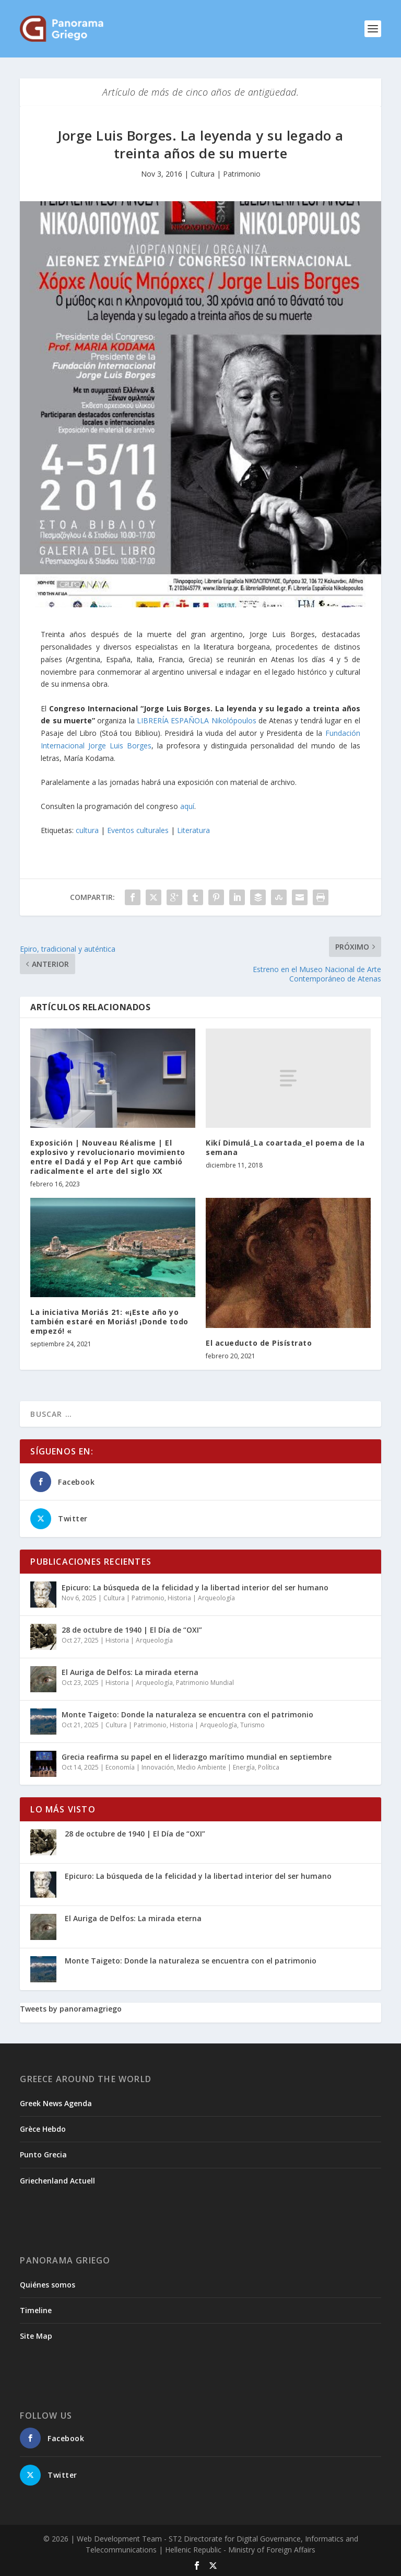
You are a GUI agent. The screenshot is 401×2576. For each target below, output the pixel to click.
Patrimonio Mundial (205, 1682)
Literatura (193, 830)
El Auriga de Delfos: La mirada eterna (130, 1672)
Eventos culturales (138, 830)
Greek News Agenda (56, 2103)
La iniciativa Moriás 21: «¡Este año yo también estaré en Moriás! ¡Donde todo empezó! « (109, 1321)
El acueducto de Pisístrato (259, 1343)
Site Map (36, 2336)
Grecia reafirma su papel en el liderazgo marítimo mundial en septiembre (197, 1757)
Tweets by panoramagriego (71, 2009)
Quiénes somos (47, 2285)
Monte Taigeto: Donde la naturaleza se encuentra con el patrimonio (187, 1714)
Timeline (36, 2310)
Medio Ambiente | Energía (216, 1767)
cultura (87, 830)
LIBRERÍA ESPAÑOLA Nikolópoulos (196, 720)
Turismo (252, 1724)
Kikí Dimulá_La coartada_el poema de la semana (285, 1147)
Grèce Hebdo (43, 2129)
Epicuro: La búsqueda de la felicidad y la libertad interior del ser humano (195, 1587)
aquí (187, 806)
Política (268, 1767)
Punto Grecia (43, 2154)
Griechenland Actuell (57, 2181)
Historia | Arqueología (201, 1597)
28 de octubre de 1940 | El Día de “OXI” (132, 1630)
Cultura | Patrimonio (226, 174)
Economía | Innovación (139, 1767)
